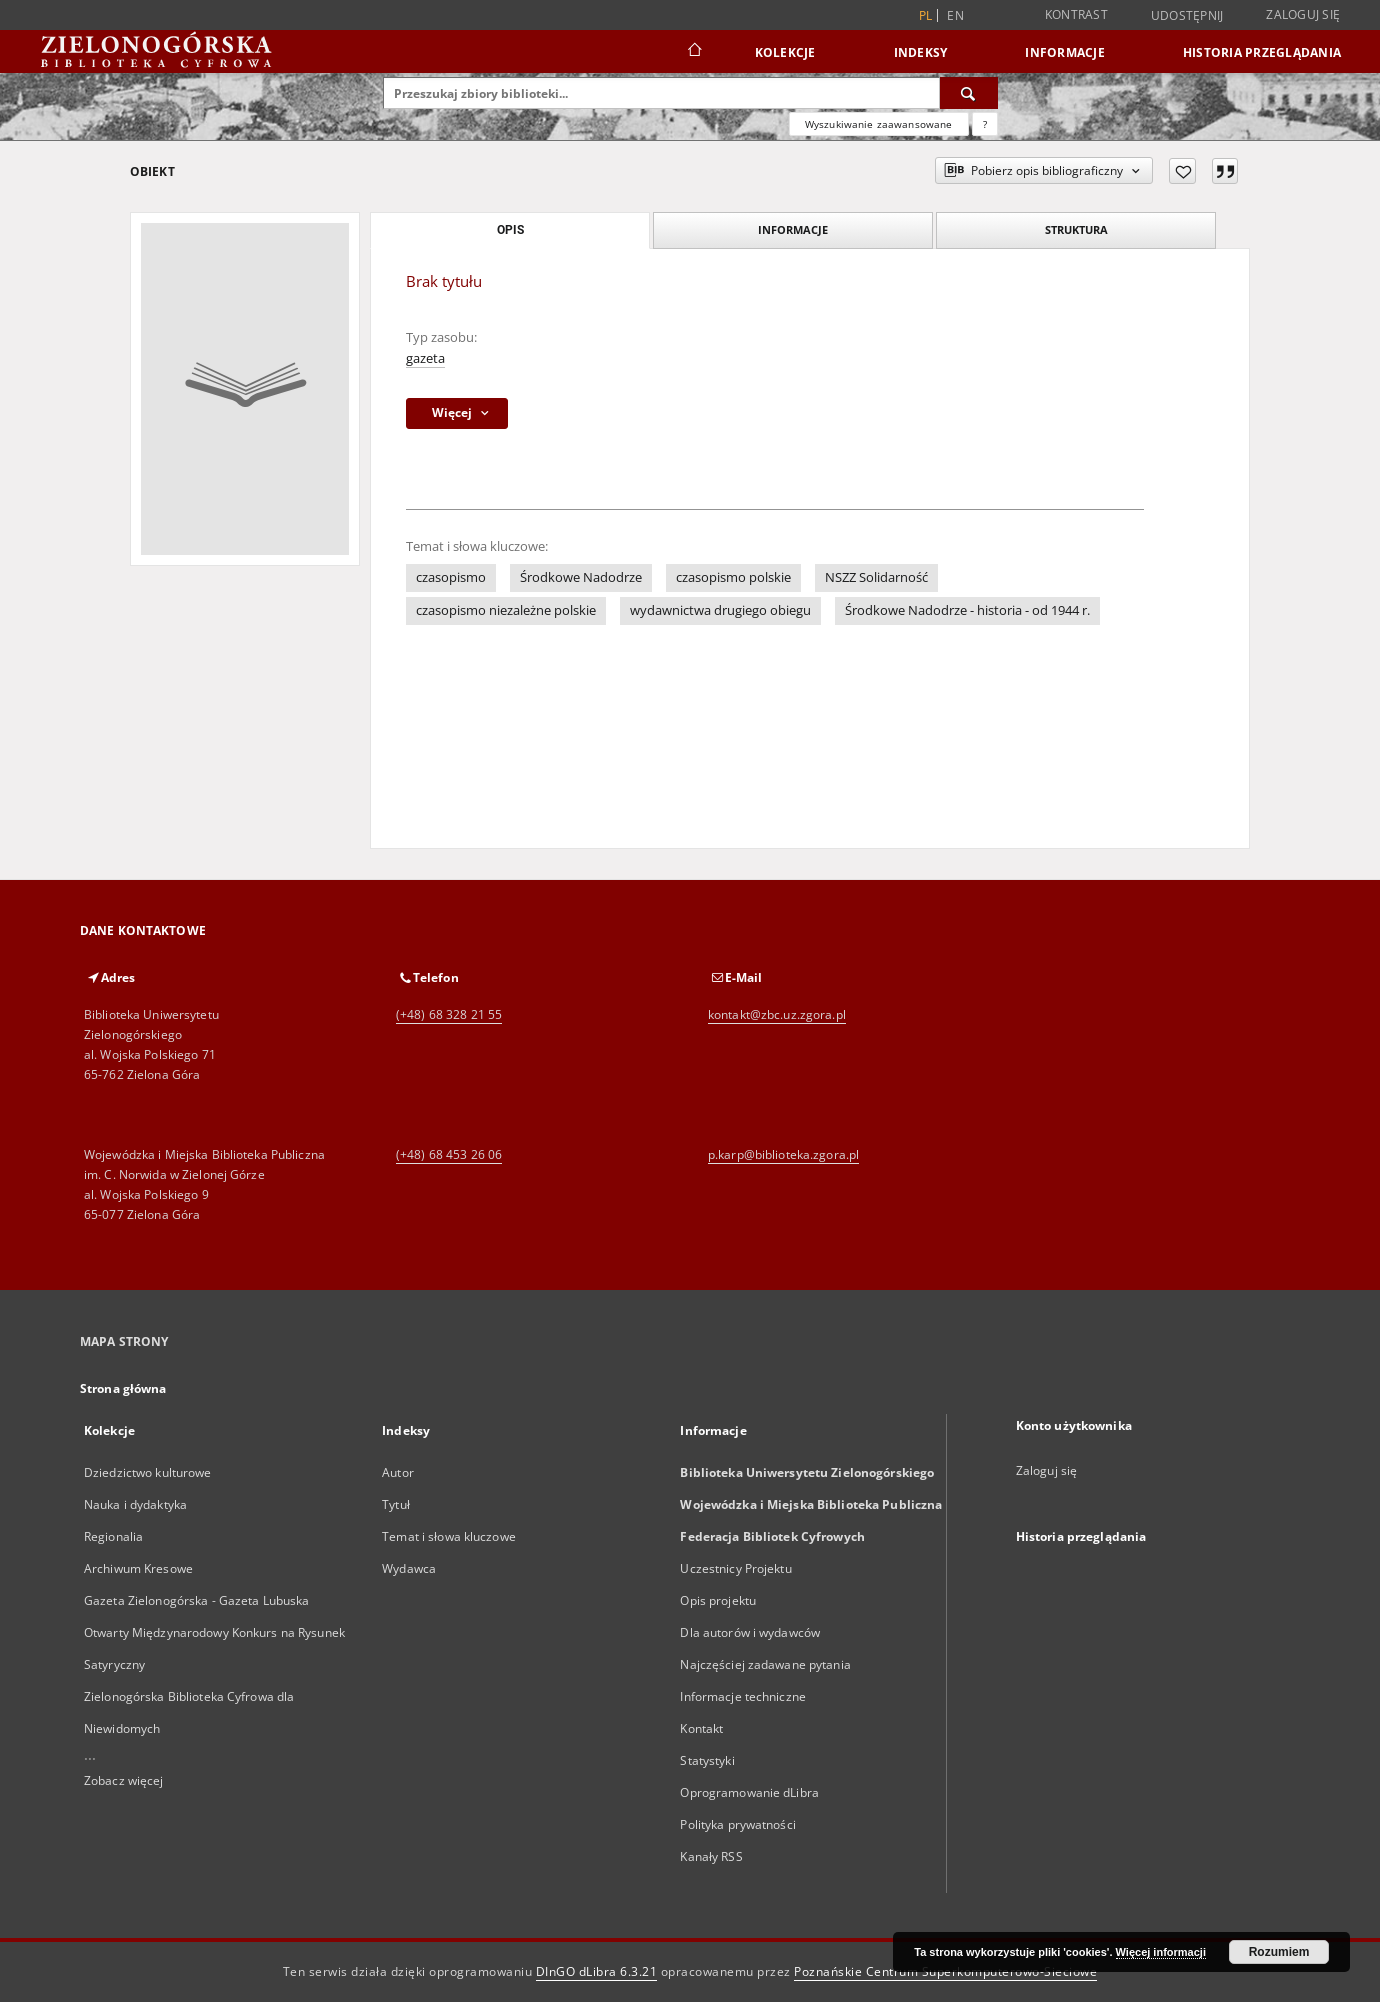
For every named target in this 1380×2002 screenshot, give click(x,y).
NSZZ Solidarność (876, 577)
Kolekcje (785, 52)
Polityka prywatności (737, 1824)
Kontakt (701, 1728)
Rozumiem (1279, 1952)
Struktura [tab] (1076, 229)
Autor (398, 1472)
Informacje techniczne (743, 1696)
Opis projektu (718, 1600)
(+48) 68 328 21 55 (449, 1014)
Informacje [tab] (793, 229)
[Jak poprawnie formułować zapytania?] (985, 124)
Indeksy (921, 52)
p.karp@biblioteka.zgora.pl (783, 1154)
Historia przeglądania (1262, 52)
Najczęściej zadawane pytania (765, 1664)
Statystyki (707, 1760)
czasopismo (451, 577)
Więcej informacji (1161, 1952)
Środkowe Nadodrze (581, 577)
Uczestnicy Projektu (735, 1568)
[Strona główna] (693, 52)
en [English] (955, 15)
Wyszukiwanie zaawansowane (879, 124)
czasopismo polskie (733, 577)
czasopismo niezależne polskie (506, 610)
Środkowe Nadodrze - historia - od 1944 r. (967, 610)
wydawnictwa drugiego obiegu (720, 610)
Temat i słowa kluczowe (449, 1536)
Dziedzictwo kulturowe (148, 1472)
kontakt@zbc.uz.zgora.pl (777, 1014)
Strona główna (123, 1388)
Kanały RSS (711, 1856)
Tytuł (396, 1504)
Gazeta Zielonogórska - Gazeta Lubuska (196, 1600)
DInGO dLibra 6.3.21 (597, 1971)
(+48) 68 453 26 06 (449, 1154)
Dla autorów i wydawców (750, 1632)
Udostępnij (1187, 16)
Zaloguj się (1303, 14)
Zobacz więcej (124, 1780)
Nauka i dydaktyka (135, 1504)
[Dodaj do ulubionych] (1182, 171)
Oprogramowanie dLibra (749, 1792)
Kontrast (1076, 14)
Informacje (1065, 52)
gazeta (425, 358)
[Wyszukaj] (969, 93)
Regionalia (113, 1536)
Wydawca (409, 1568)
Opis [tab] (510, 230)
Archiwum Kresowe (138, 1568)
